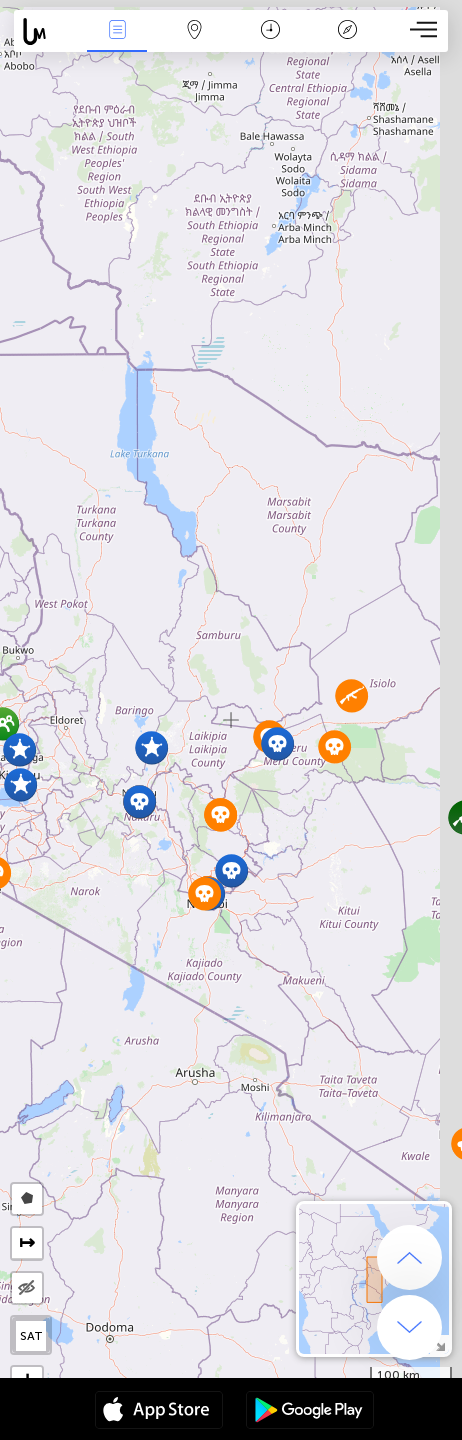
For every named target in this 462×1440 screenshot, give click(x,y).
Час (270, 31)
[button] (151, 747)
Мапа (194, 31)
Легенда (348, 31)
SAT (31, 1336)
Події (117, 31)
